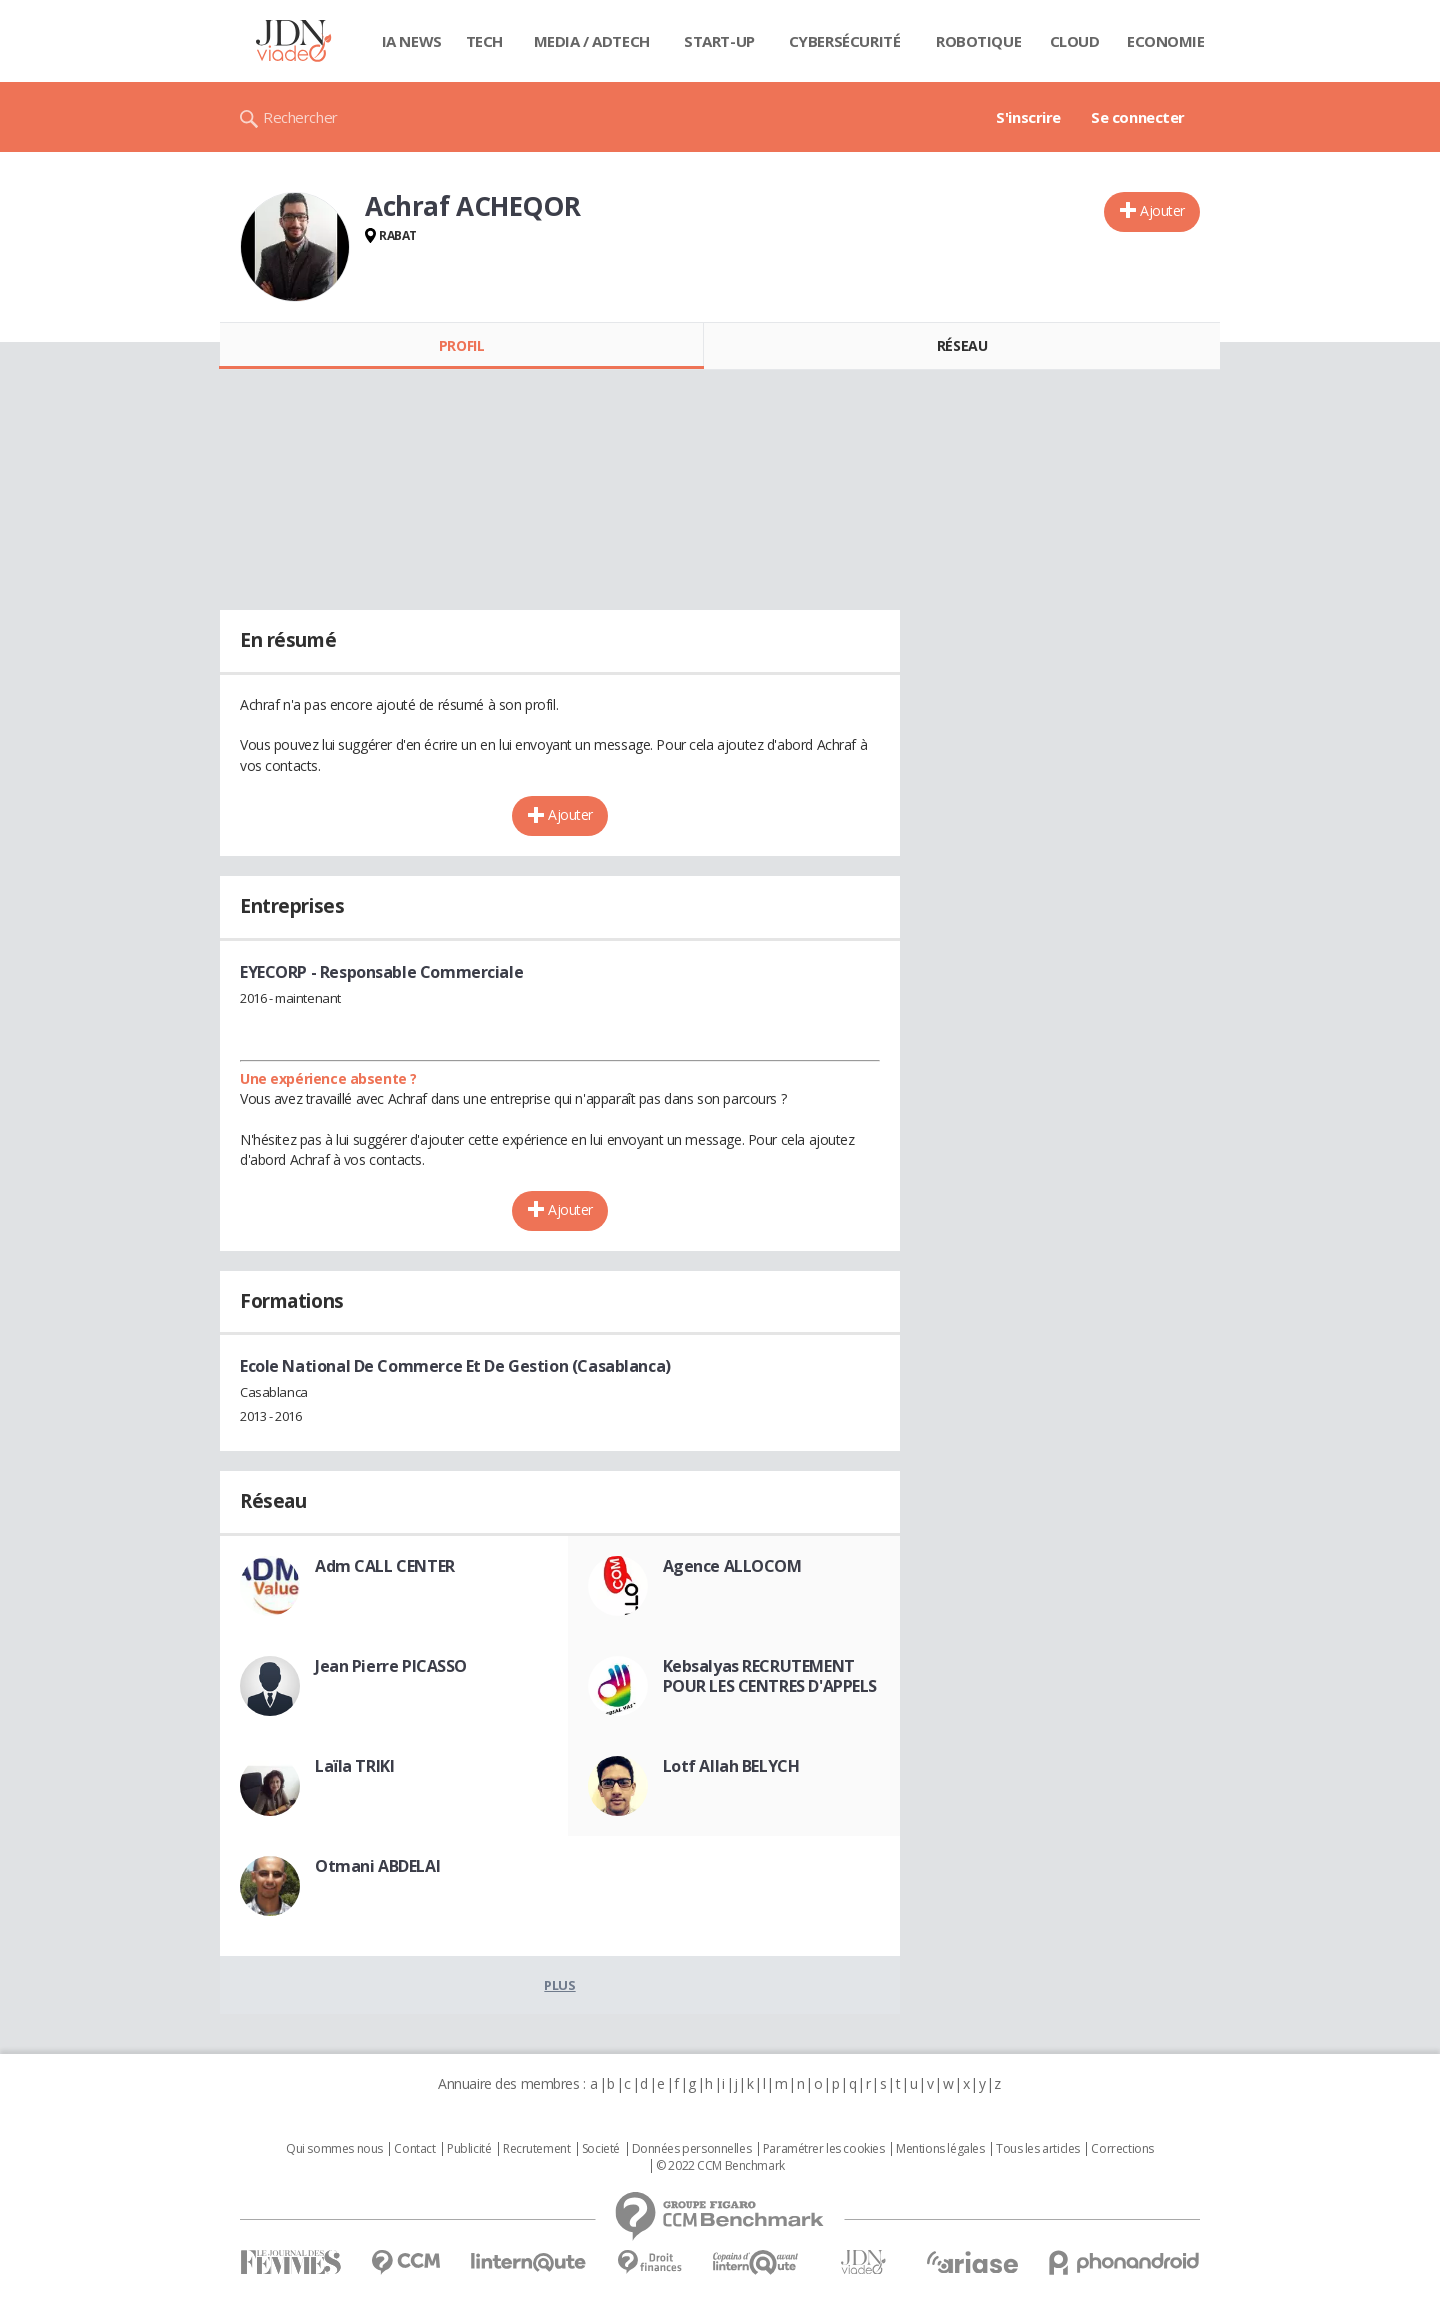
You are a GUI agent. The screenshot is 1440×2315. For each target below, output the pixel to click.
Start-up (719, 41)
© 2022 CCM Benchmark (720, 2166)
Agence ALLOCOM (732, 1566)
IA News (412, 41)
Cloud (1075, 41)
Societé (601, 2149)
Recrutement (536, 2149)
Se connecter (1138, 117)
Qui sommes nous (334, 2149)
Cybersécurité (845, 41)
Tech (484, 41)
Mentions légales (940, 2149)
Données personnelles (692, 2149)
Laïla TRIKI (354, 1766)
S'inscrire (1028, 117)
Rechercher (300, 117)
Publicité (469, 2149)
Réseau (962, 345)
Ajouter (1162, 210)
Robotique (978, 41)
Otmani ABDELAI (377, 1866)
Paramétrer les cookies (824, 2149)
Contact (414, 2149)
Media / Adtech (592, 41)
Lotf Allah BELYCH (731, 1766)
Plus (559, 1985)
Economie (1166, 41)
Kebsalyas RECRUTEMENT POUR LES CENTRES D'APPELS (770, 1676)
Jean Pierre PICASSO (391, 1666)
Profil (461, 345)
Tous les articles (1038, 2149)
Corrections (1122, 2149)
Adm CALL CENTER (385, 1566)
